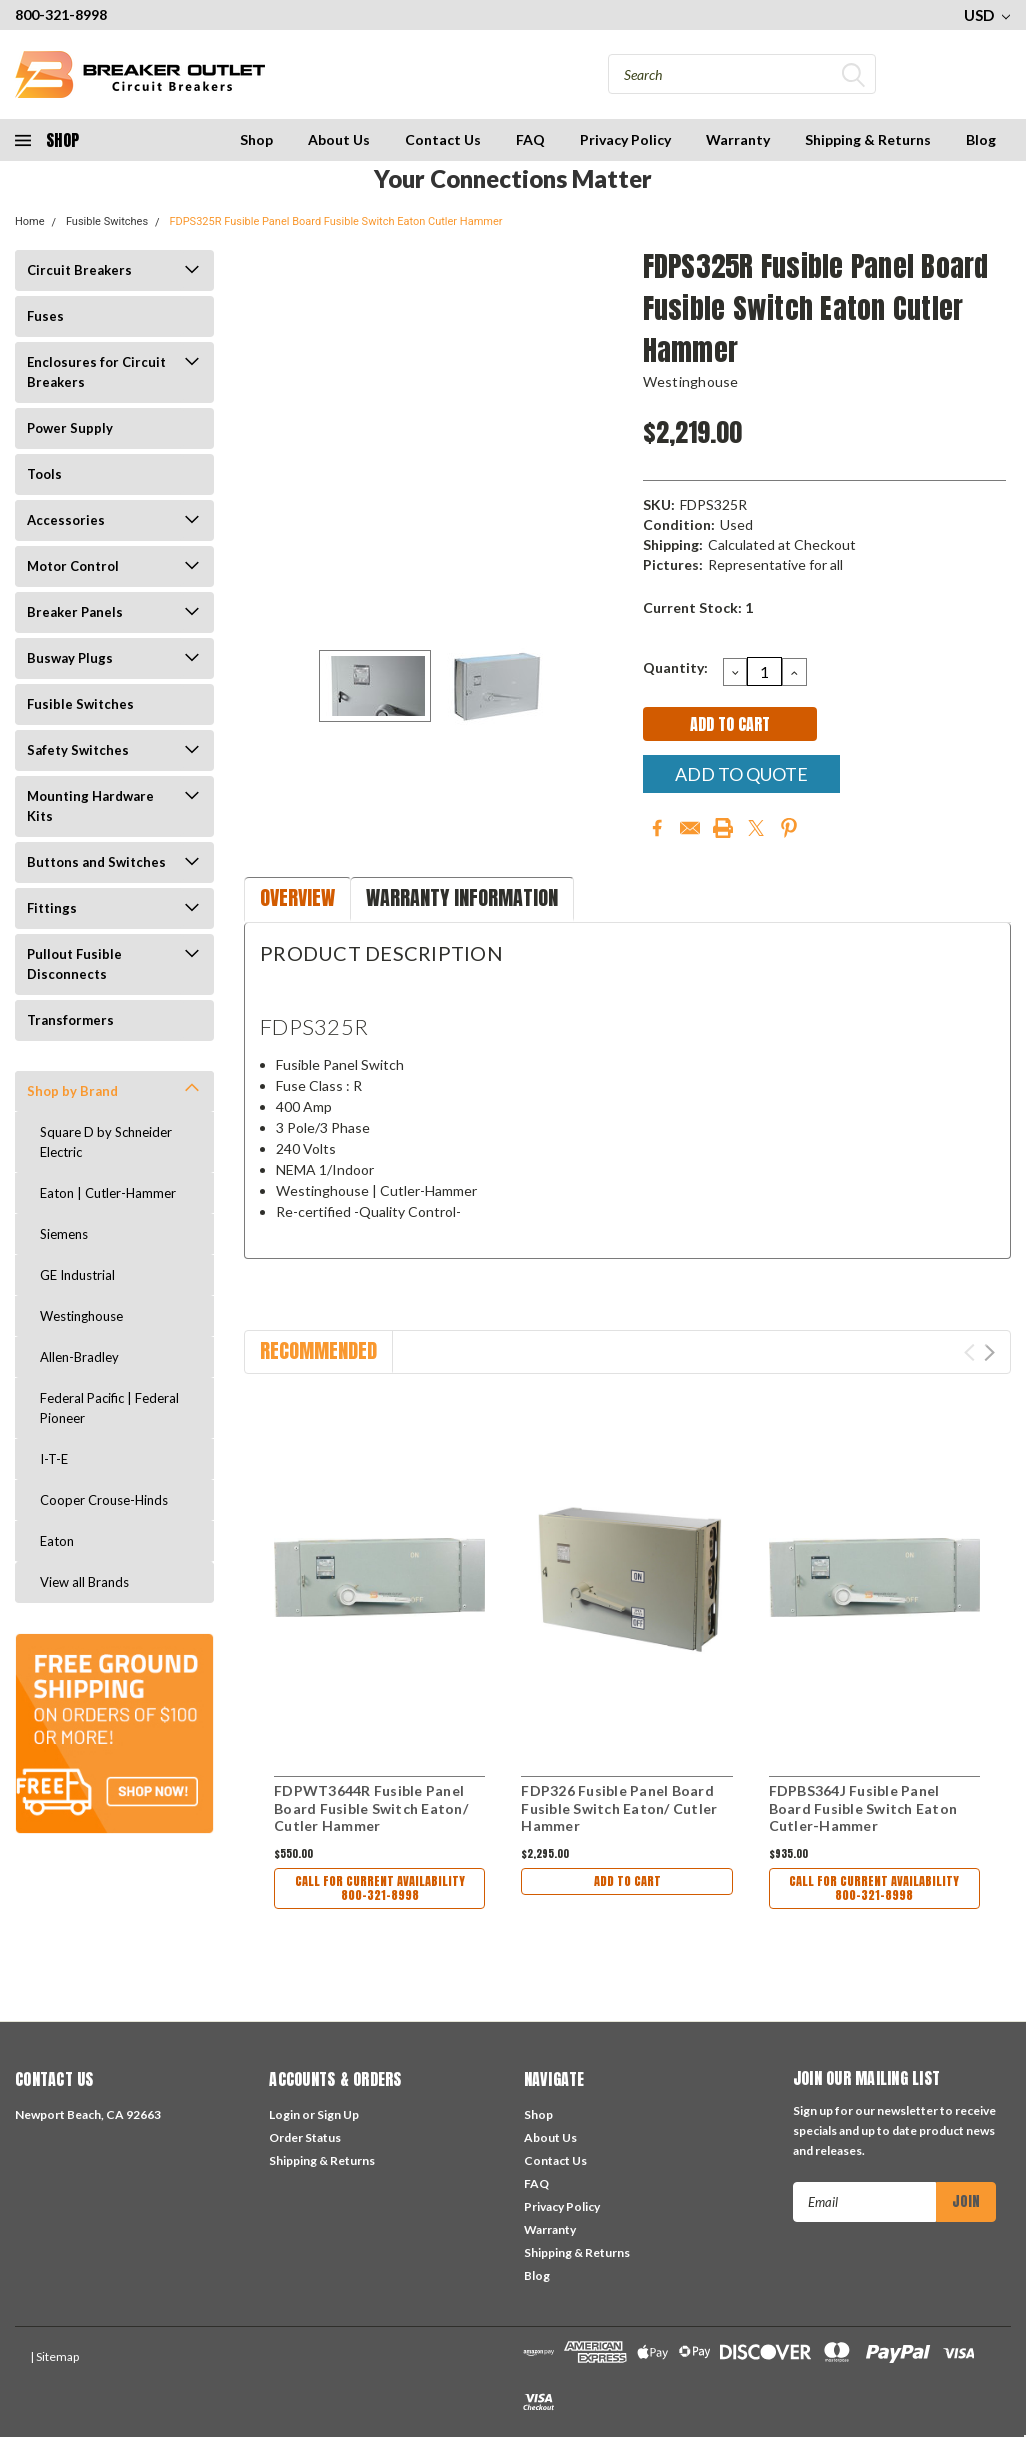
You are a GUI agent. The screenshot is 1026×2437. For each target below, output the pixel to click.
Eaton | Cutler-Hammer (108, 1193)
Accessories (66, 520)
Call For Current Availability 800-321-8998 (379, 1890)
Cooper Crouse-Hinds (104, 1500)
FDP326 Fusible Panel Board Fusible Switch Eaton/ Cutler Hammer (619, 1808)
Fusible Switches (107, 221)
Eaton (57, 1541)
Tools (44, 474)
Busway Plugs (70, 658)
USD (987, 15)
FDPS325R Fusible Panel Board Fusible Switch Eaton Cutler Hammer (335, 221)
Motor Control (73, 566)
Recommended (318, 1350)
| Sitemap (54, 2356)
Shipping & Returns (868, 139)
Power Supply (70, 428)
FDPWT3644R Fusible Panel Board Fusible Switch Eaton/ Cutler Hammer (371, 1808)
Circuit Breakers (79, 270)
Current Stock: (698, 607)
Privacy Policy (625, 139)
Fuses (45, 316)
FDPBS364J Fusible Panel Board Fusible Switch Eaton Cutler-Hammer (863, 1808)
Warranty (738, 139)
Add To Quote (741, 774)
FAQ (530, 139)
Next (989, 1352)
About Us (339, 139)
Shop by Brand (72, 1091)
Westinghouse (81, 1316)
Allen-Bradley (79, 1357)
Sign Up (338, 2114)
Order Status (305, 2137)
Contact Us (443, 139)
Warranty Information (462, 897)
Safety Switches (78, 750)
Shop (256, 139)
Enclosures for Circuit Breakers (96, 372)
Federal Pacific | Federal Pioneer (109, 1408)
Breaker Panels (75, 612)
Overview (297, 897)
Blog (981, 139)
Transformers (70, 1020)
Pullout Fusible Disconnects (74, 964)
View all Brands (84, 1582)
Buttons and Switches (96, 862)
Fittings (52, 908)
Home (30, 221)
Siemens (64, 1234)
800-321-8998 (61, 14)
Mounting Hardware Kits (90, 806)
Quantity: (675, 667)
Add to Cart (627, 1883)
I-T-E (54, 1459)
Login (284, 2114)
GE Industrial (77, 1275)
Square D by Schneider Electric (106, 1142)
